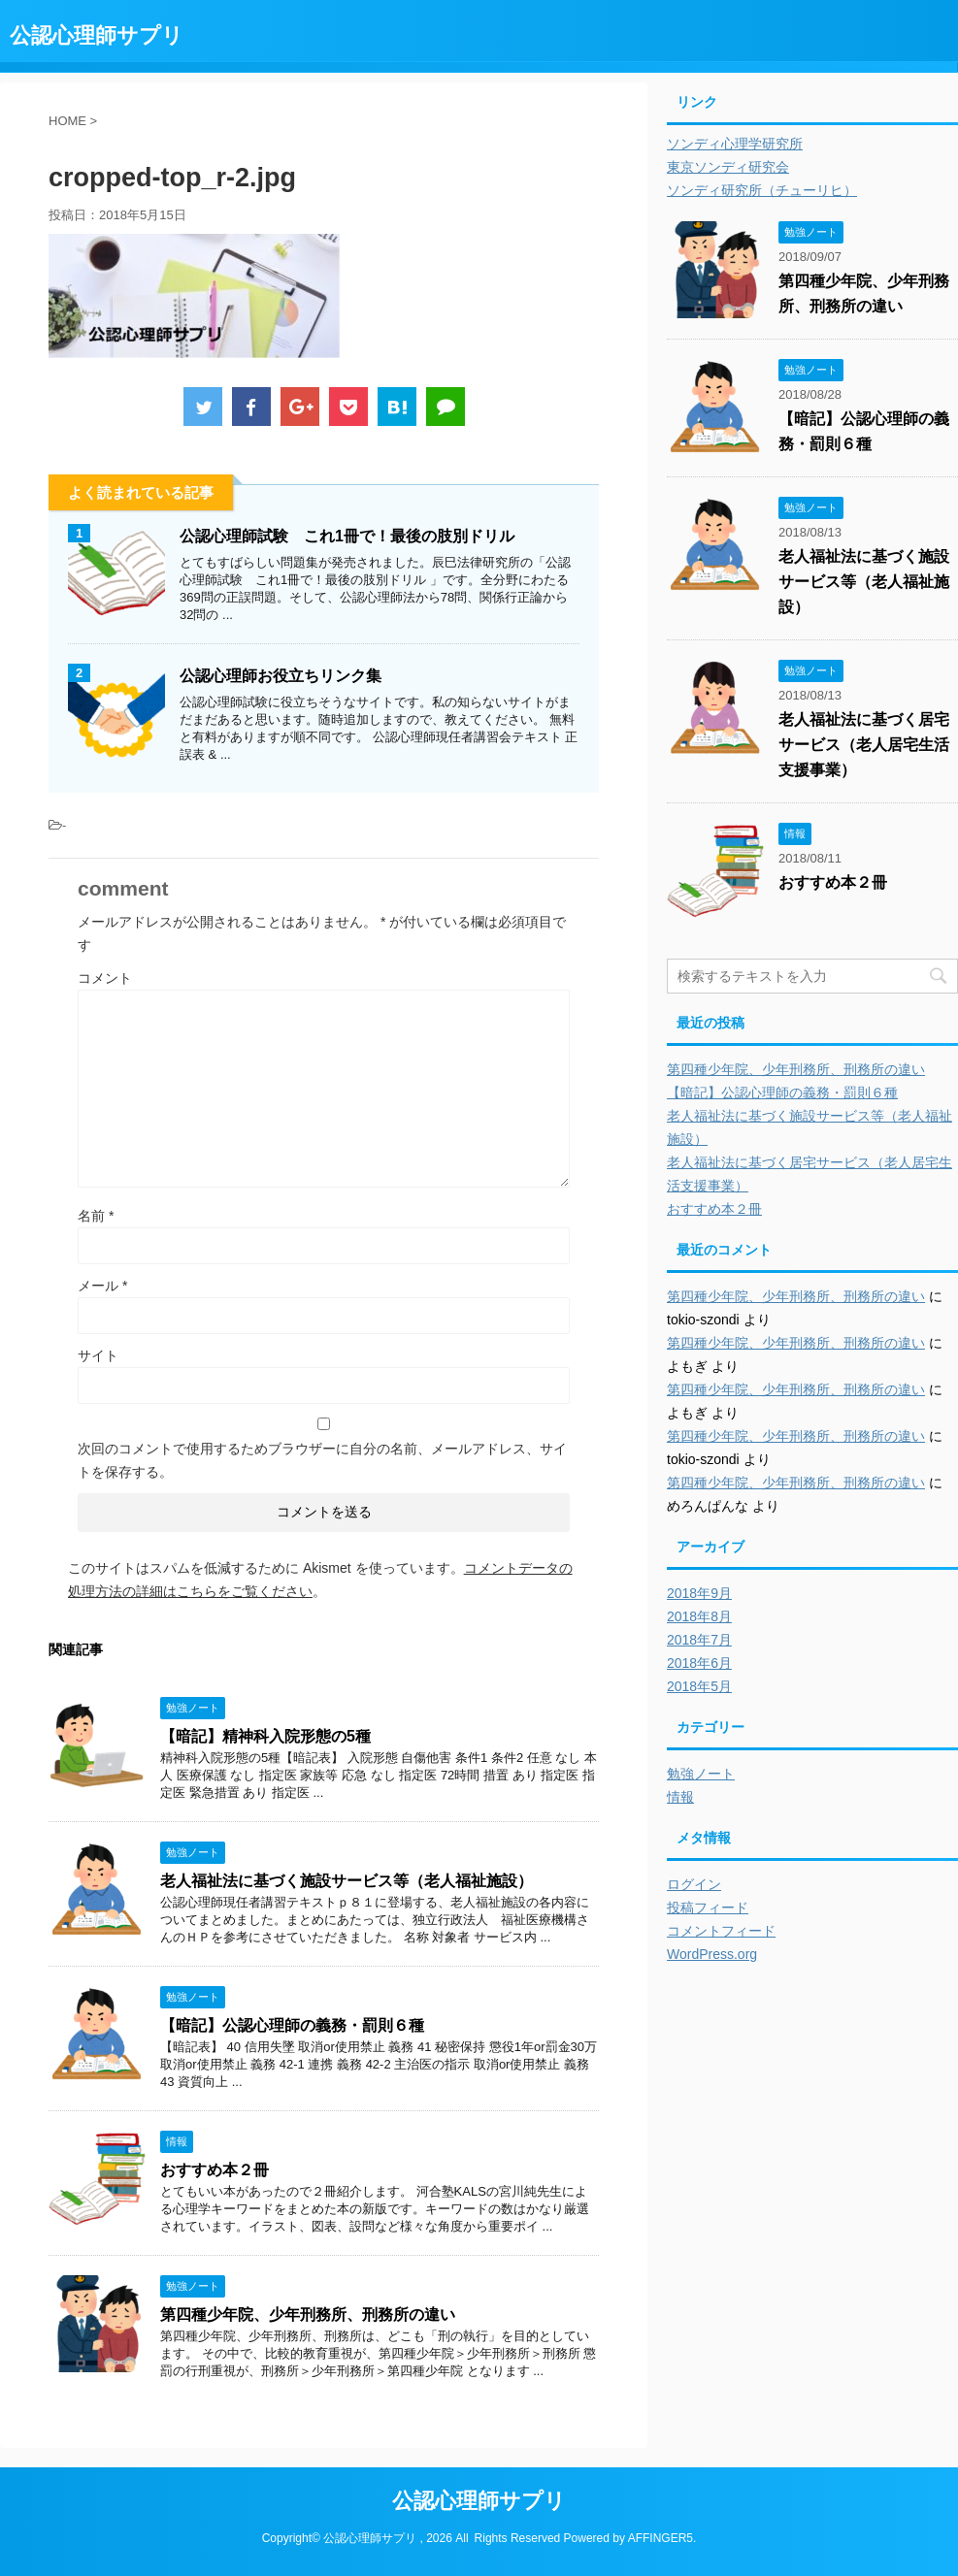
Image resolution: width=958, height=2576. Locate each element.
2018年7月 (699, 1639)
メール (102, 1285)
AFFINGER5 (660, 2538)
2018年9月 (699, 1593)
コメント (105, 978)
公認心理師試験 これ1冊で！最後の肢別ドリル (347, 536)
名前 (96, 1215)
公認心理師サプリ (96, 35)
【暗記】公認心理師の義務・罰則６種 (292, 2025)
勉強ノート (701, 1773)
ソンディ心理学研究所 (735, 143)
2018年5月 (699, 1686)
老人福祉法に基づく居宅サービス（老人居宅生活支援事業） (863, 744)
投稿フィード (707, 1907)
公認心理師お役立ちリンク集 (280, 676)
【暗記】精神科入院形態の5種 (265, 1736)
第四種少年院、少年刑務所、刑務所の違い (307, 2314)
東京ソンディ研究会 (728, 167)
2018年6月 (699, 1663)
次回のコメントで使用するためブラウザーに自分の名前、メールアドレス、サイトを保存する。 (322, 1460)
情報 (680, 1797)
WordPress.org (712, 1954)
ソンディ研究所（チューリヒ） (762, 190)
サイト (98, 1355)
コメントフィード (721, 1931)
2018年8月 (699, 1616)
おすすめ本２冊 (214, 2170)
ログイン (694, 1884)
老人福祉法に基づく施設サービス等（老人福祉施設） (346, 1881)
